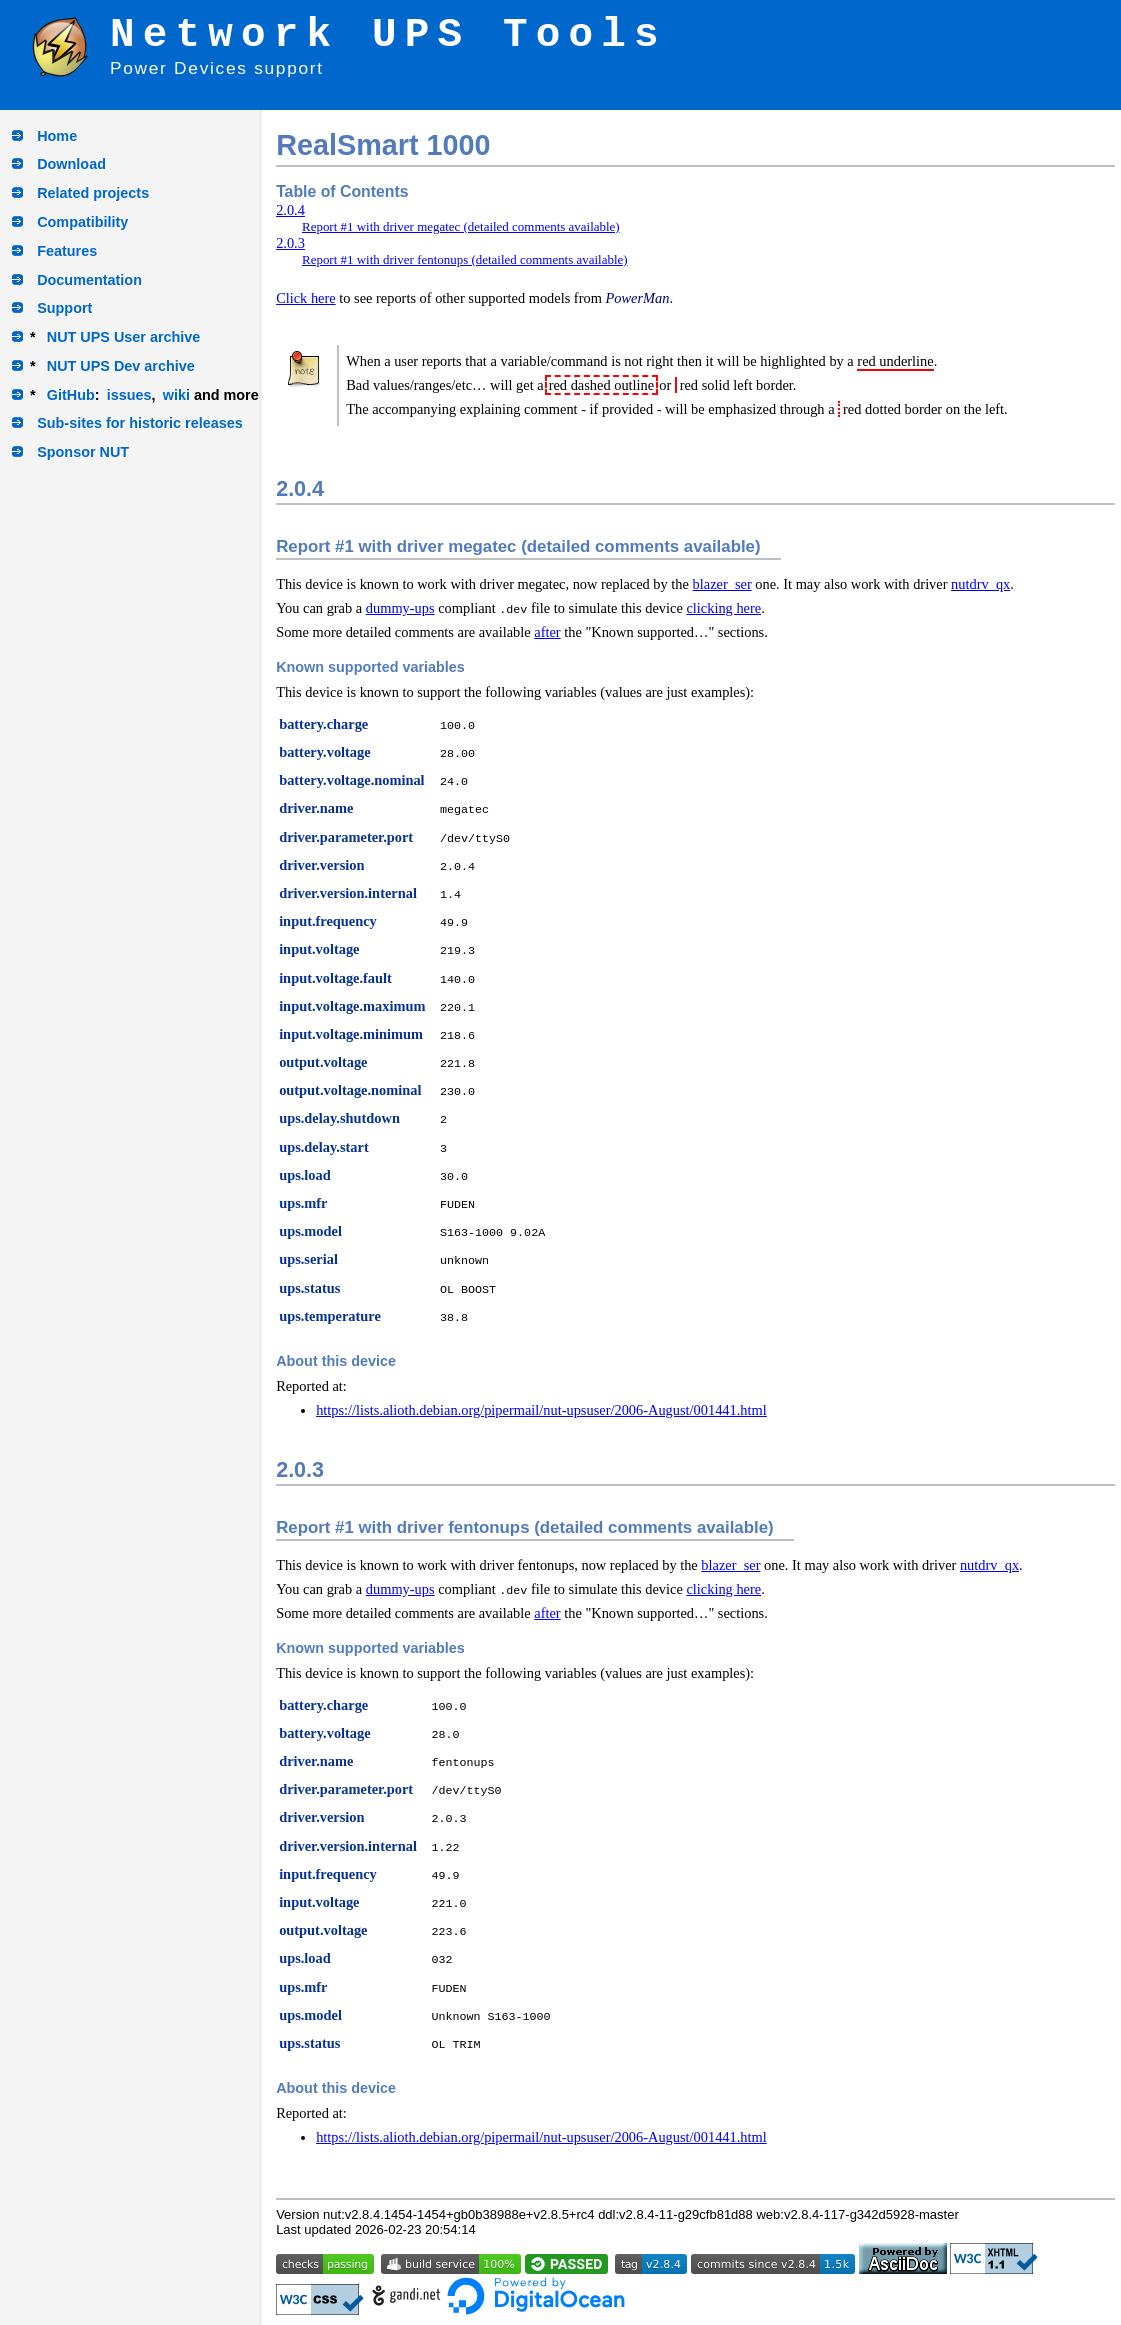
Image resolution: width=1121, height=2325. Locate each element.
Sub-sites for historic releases (140, 423)
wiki (176, 395)
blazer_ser (722, 584)
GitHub (71, 395)
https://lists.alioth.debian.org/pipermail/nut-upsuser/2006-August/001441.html (541, 1410)
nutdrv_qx (980, 584)
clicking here (723, 608)
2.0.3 (290, 243)
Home (57, 136)
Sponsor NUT (83, 452)
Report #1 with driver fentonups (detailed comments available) (465, 259)
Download (71, 164)
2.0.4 (290, 210)
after (547, 632)
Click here (306, 298)
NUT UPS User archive (124, 337)
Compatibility (82, 222)
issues (129, 395)
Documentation (89, 280)
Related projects (93, 193)
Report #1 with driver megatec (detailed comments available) (461, 226)
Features (67, 251)
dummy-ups (400, 608)
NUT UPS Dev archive (121, 366)
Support (64, 308)
